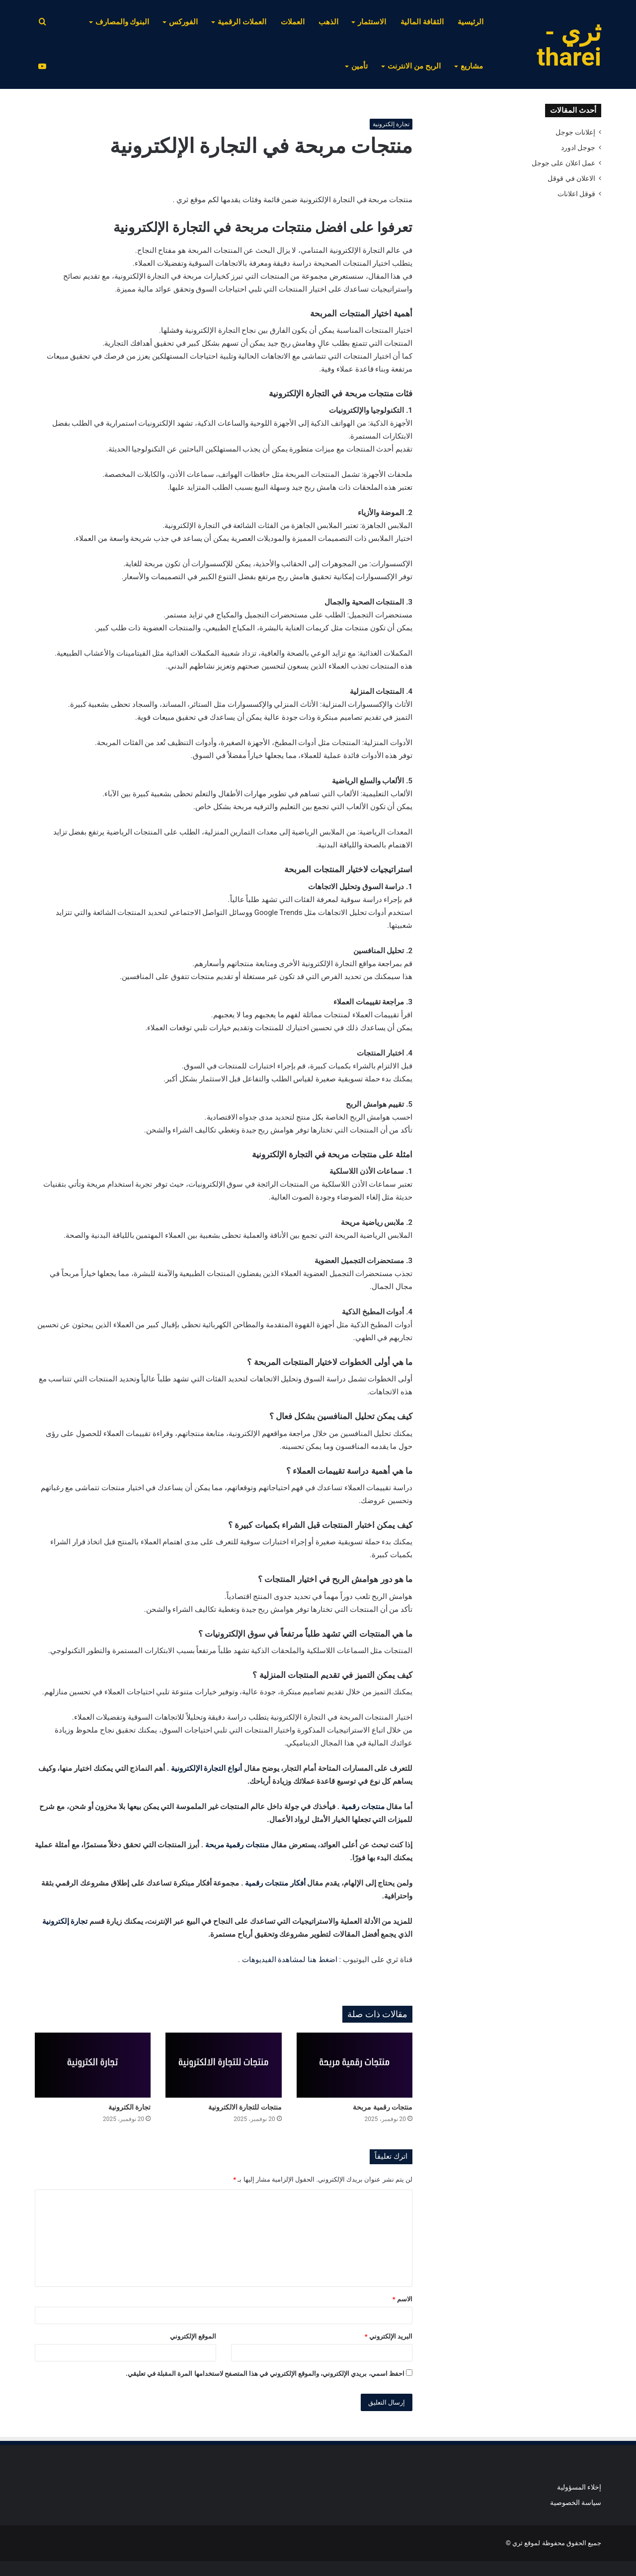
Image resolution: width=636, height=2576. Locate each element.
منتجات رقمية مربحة (237, 1844)
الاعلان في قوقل (571, 178)
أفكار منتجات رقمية (275, 1883)
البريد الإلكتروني (388, 2336)
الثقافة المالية (422, 22)
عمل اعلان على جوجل (563, 163)
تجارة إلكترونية (391, 124)
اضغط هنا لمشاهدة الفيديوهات (289, 1959)
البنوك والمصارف (122, 22)
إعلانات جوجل (575, 132)
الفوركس (183, 22)
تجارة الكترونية (129, 2107)
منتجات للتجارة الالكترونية (245, 2107)
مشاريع (472, 66)
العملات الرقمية (242, 22)
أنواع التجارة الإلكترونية (206, 1768)
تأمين (359, 66)
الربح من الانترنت (414, 66)
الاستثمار (372, 22)
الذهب (328, 22)
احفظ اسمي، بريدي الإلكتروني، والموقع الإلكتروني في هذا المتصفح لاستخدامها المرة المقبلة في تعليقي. (265, 2373)
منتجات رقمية (363, 1806)
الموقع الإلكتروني (193, 2336)
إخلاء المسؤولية (579, 2487)
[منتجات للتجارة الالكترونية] (223, 2065)
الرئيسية (470, 22)
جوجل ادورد (578, 148)
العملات (293, 22)
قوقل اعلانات (576, 194)
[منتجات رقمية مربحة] (354, 2065)
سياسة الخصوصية (575, 2502)
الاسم (402, 2299)
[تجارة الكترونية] (93, 2065)
